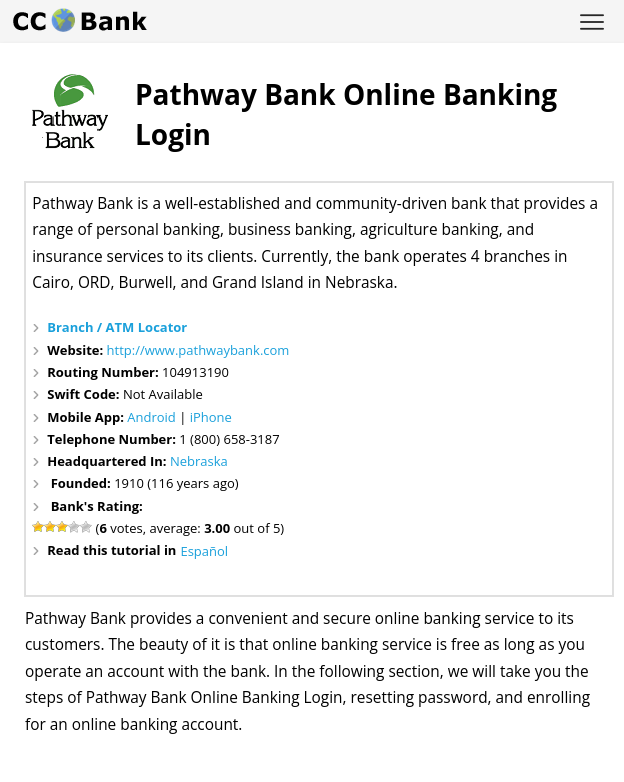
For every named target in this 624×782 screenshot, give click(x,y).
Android (151, 417)
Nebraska (199, 461)
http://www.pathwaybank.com (198, 350)
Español (204, 551)
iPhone (211, 417)
